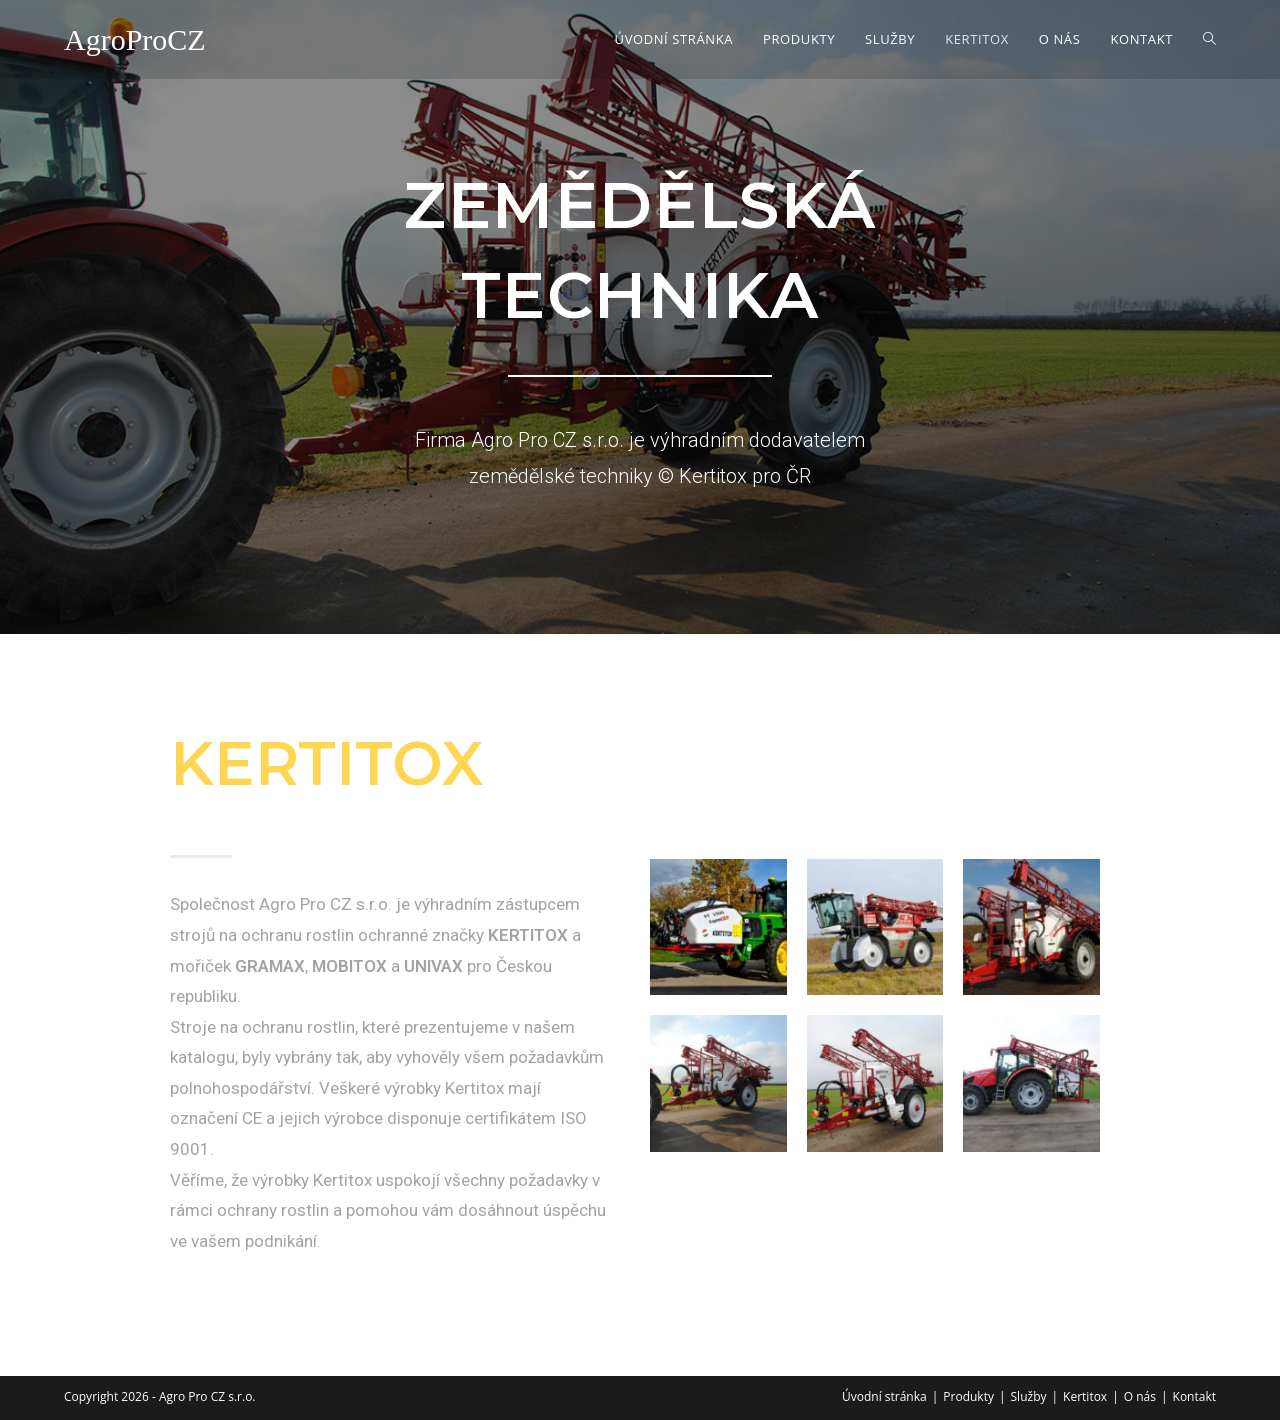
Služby (1029, 1396)
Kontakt (1194, 1396)
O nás (1140, 1396)
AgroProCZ (135, 39)
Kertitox (1085, 1396)
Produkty (968, 1396)
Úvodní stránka (884, 1396)
